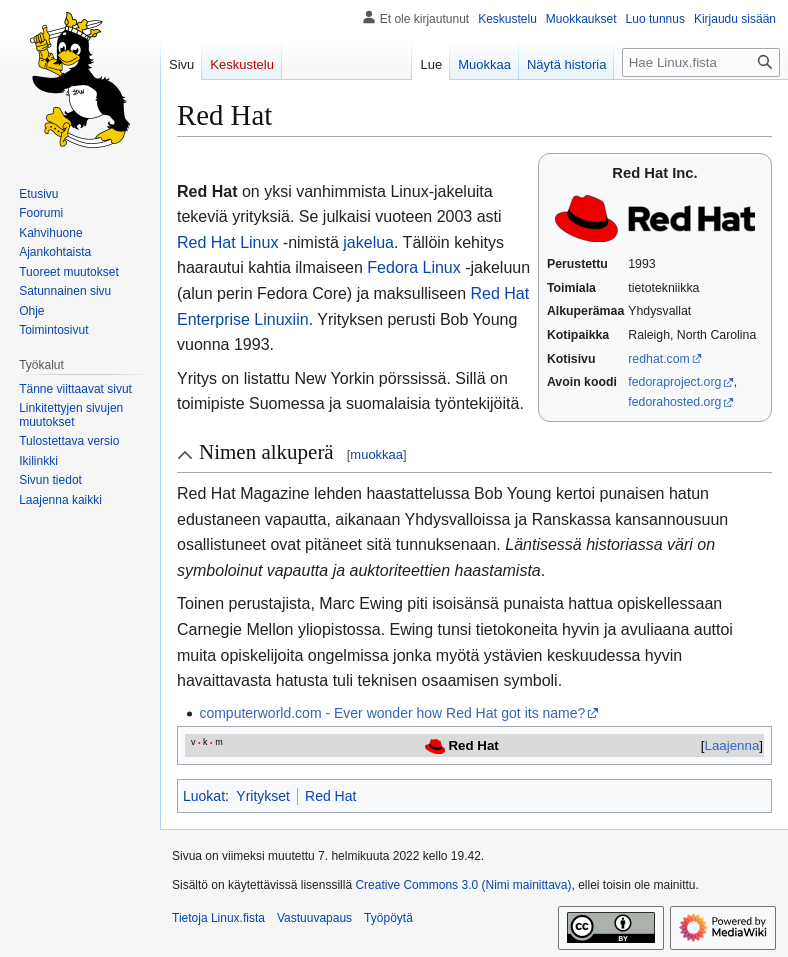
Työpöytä (388, 918)
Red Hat (330, 796)
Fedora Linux (413, 267)
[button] (60, 500)
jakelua (368, 242)
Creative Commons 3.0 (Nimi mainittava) (463, 885)
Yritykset (263, 796)
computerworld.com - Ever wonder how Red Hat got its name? (392, 713)
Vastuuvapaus (314, 918)
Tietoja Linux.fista (218, 918)
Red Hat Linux (227, 242)
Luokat (204, 796)
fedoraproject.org (674, 382)
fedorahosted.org (674, 402)
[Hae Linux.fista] (701, 62)
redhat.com (659, 359)
